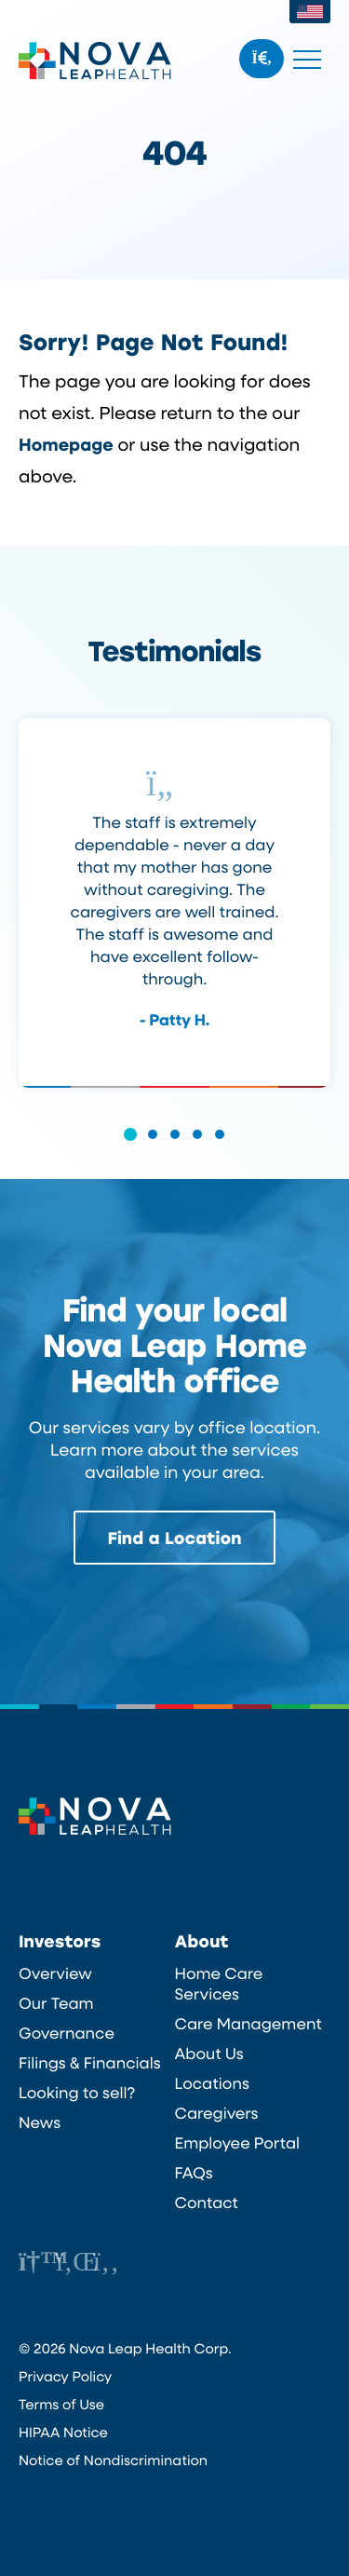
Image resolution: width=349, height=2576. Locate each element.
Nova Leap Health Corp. (95, 60)
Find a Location (175, 1537)
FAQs (194, 2172)
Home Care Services (219, 1983)
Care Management (248, 2023)
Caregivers (217, 2113)
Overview (55, 1973)
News (39, 2122)
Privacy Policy (65, 2375)
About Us (209, 2053)
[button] (130, 1146)
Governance (66, 2033)
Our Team (56, 2003)
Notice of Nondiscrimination (113, 2459)
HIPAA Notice (63, 2431)
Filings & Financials (90, 2063)
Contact (206, 2202)
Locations (212, 2083)
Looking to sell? (77, 2092)
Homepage (66, 443)
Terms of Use (61, 2403)
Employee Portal (238, 2143)
